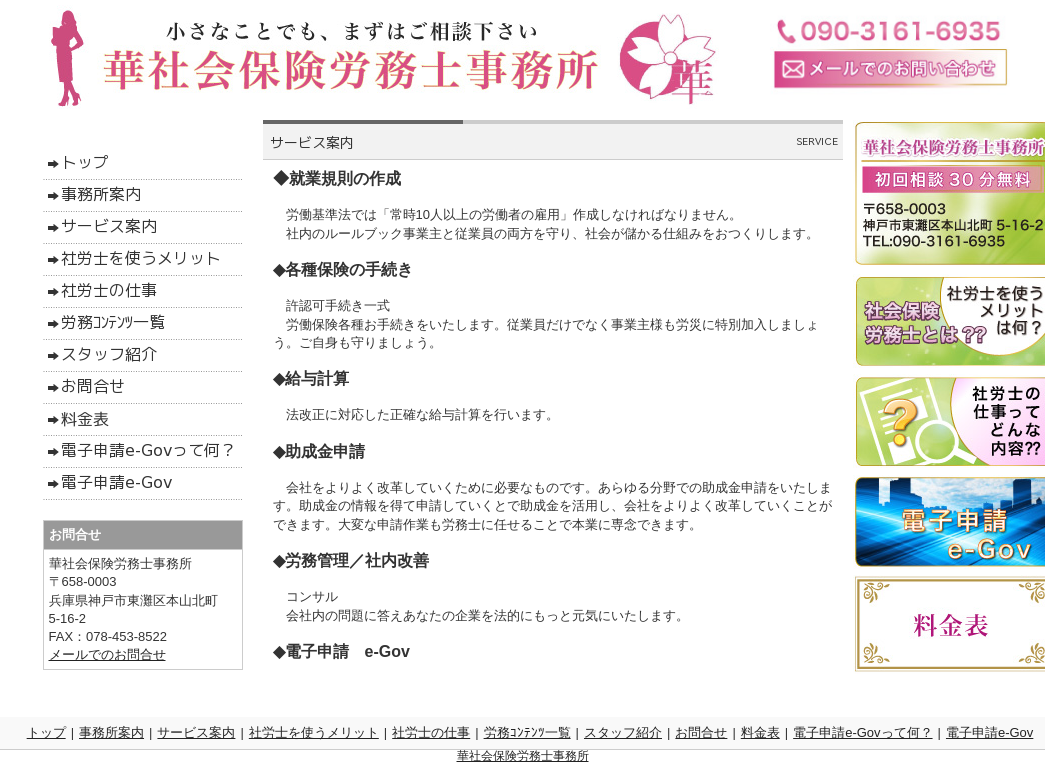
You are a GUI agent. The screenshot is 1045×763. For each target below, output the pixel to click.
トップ (46, 732)
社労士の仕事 (431, 732)
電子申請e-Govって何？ (862, 732)
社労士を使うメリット (314, 732)
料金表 (760, 732)
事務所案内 (111, 732)
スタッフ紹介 (623, 732)
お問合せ (701, 732)
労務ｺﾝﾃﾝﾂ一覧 (527, 732)
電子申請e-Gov (989, 732)
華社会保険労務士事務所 (523, 756)
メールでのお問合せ (107, 654)
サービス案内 (196, 732)
